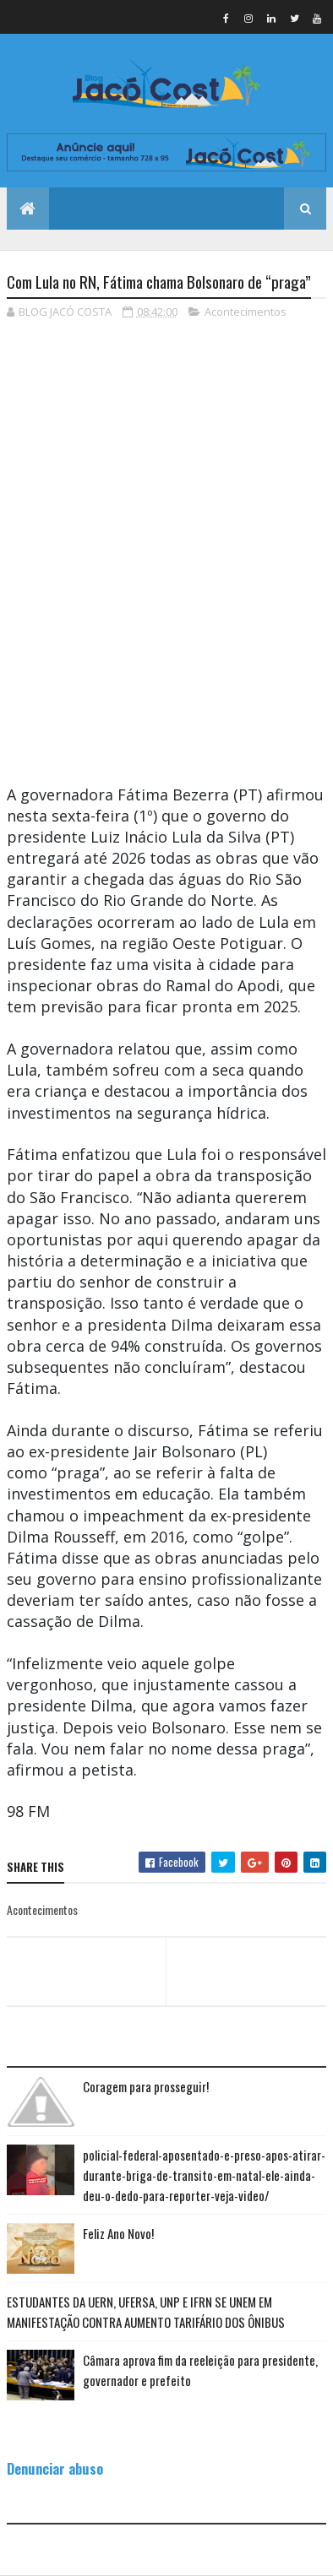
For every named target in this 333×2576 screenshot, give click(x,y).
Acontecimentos (246, 311)
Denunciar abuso (55, 2468)
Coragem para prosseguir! (146, 2086)
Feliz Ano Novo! (118, 2233)
